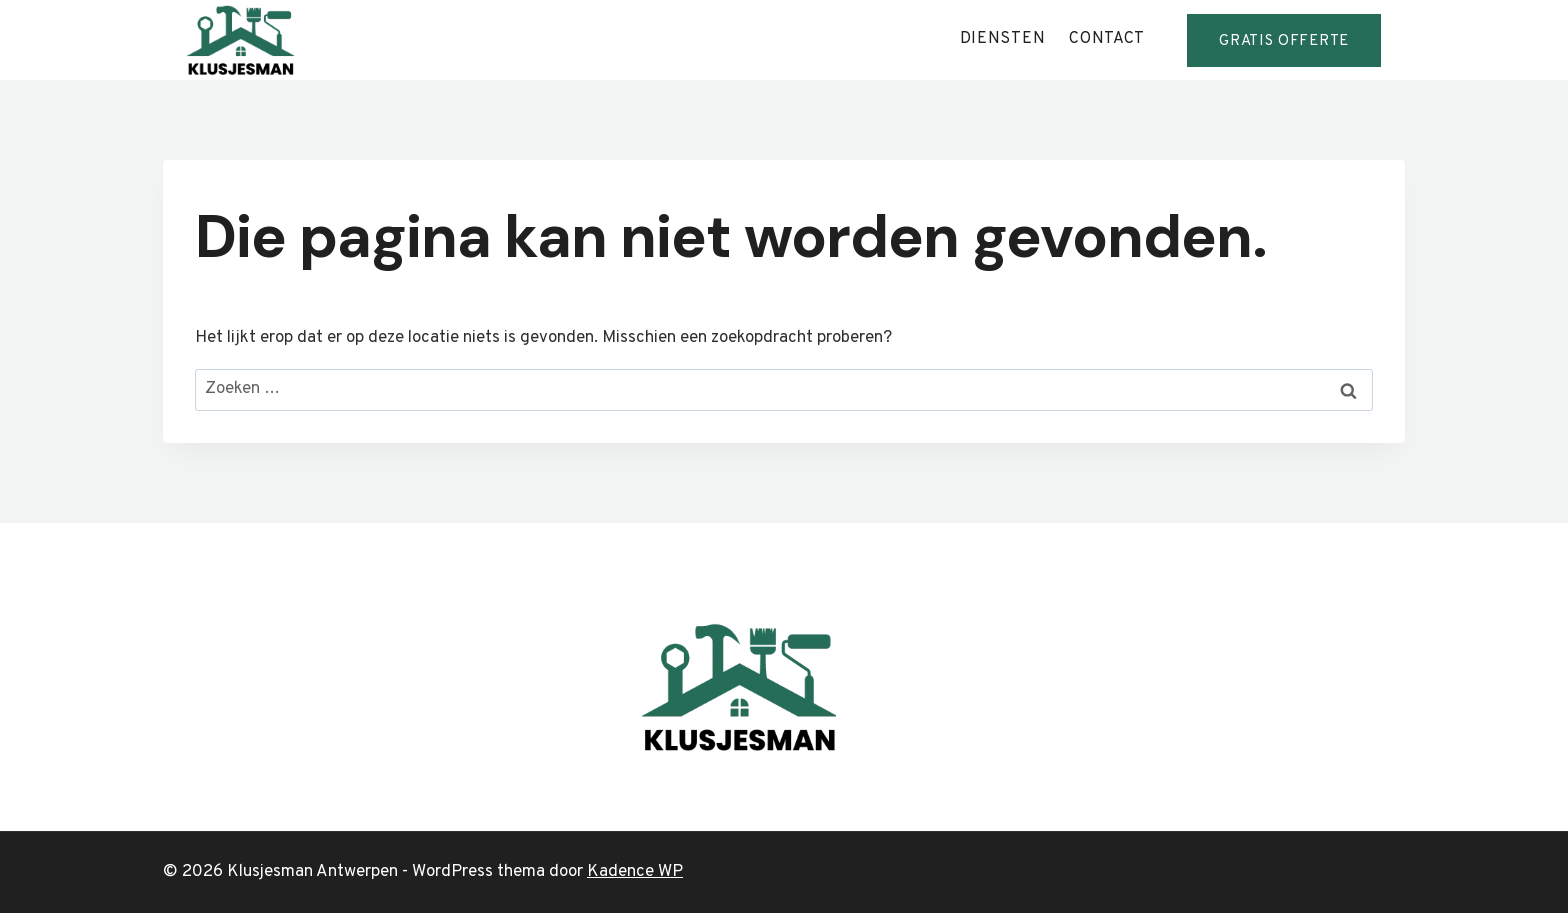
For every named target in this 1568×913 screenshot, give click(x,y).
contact (1107, 39)
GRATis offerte (1284, 41)
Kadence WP (635, 872)
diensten (1003, 39)
